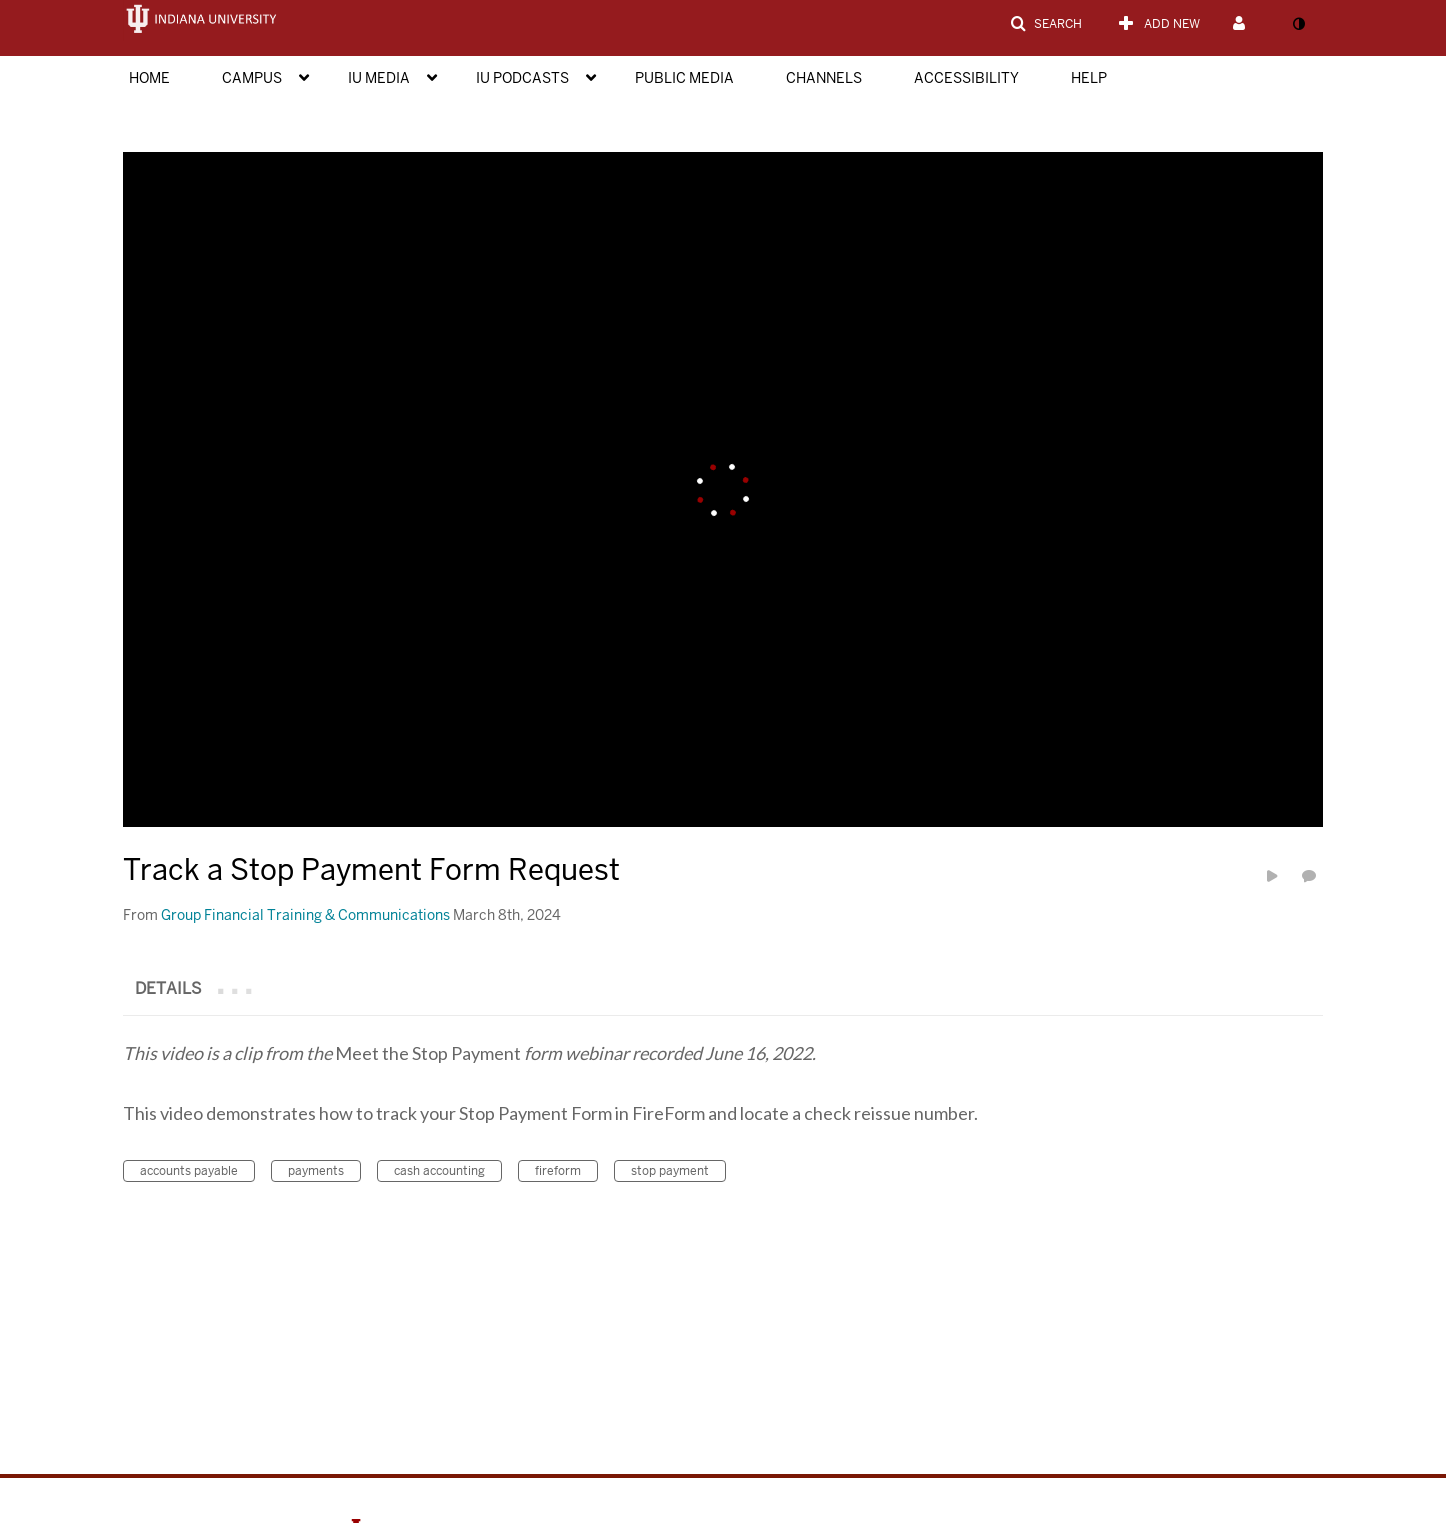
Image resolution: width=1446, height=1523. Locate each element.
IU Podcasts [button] (522, 78)
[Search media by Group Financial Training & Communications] (305, 915)
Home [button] (149, 78)
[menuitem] (169, 76)
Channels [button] (824, 78)
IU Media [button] (379, 78)
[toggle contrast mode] (1298, 24)
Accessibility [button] (966, 78)
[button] (1046, 24)
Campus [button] (252, 78)
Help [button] (1089, 78)
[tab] (168, 988)
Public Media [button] (684, 78)
